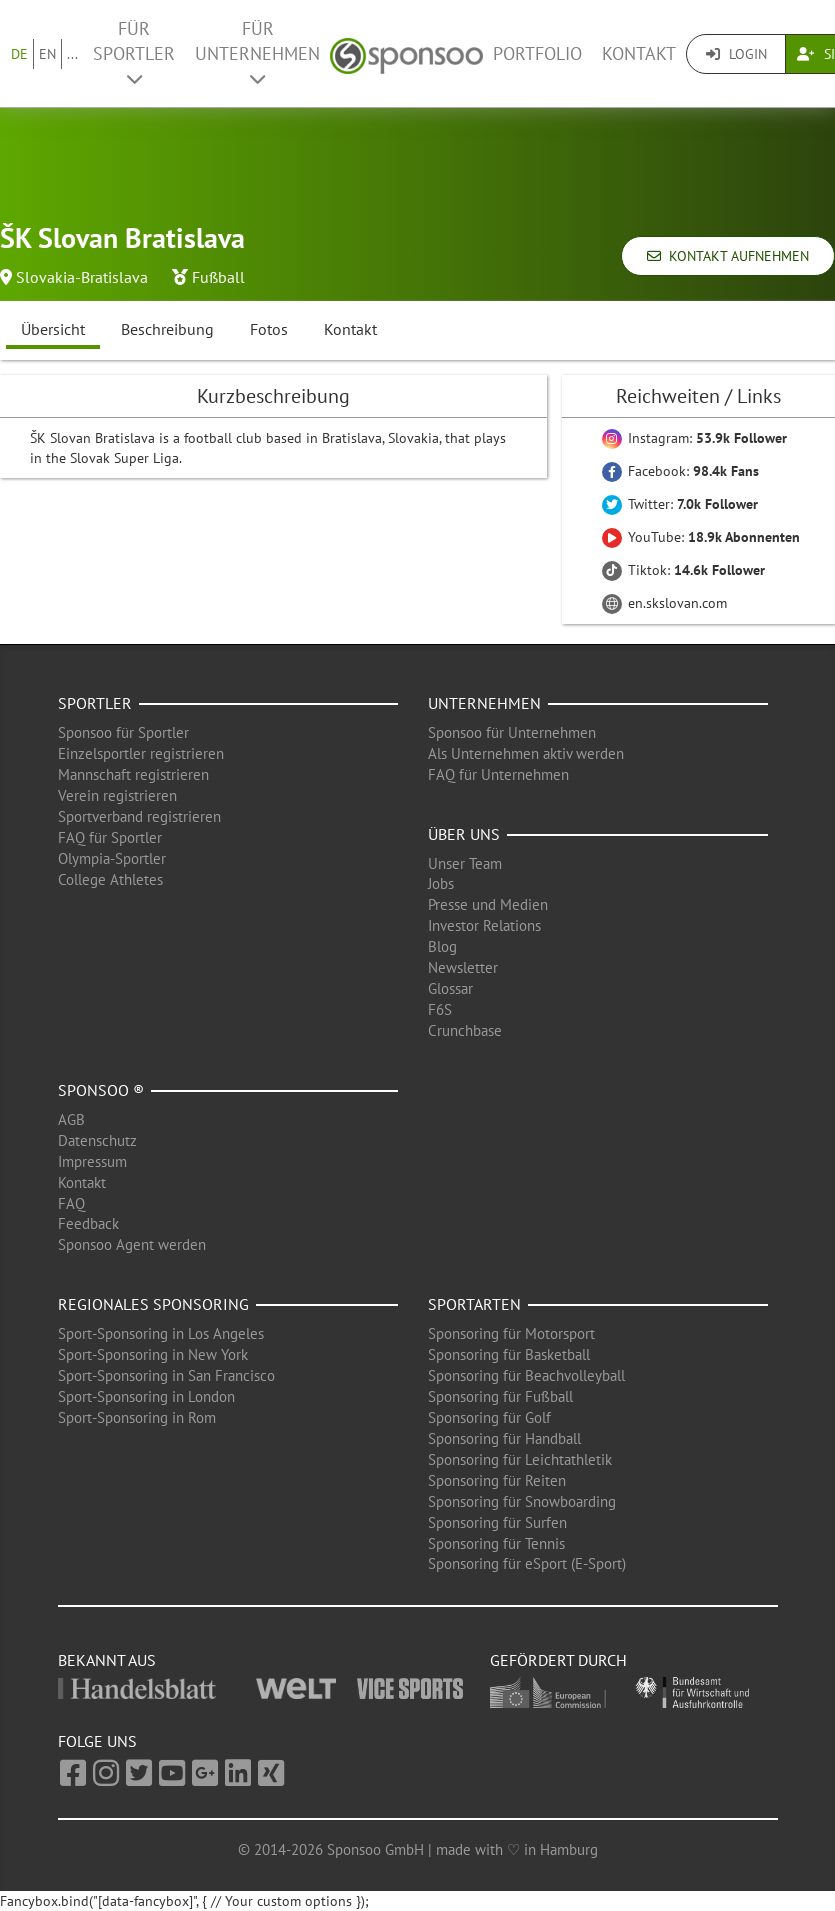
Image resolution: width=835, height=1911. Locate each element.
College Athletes (110, 879)
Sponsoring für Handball (504, 1438)
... (72, 54)
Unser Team (465, 863)
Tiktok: (683, 570)
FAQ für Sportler (110, 837)
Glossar (450, 988)
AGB (71, 1119)
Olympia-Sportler (112, 858)
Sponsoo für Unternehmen (512, 732)
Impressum (92, 1161)
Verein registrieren (117, 795)
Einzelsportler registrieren (141, 753)
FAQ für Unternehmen (498, 774)
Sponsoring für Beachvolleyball (526, 1375)
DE (19, 54)
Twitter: (680, 504)
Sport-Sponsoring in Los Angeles (161, 1333)
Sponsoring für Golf (489, 1417)
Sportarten (474, 1304)
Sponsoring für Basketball (509, 1354)
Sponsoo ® (101, 1090)
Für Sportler (134, 52)
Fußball (218, 277)
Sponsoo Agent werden (132, 1244)
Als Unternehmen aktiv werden (526, 753)
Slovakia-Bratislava (82, 277)
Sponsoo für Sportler (123, 732)
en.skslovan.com (664, 603)
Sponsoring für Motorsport (511, 1333)
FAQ (71, 1203)
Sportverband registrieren (139, 816)
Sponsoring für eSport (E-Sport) (527, 1563)
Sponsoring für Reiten (497, 1480)
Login (736, 54)
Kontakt (639, 53)
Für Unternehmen (257, 52)
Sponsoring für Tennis (496, 1543)
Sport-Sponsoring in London (146, 1396)
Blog (442, 946)
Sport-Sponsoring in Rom (137, 1417)
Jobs (441, 883)
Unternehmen (484, 703)
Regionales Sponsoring (153, 1304)
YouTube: (701, 537)
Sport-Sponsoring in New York (153, 1354)
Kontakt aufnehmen (728, 256)
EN (47, 54)
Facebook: (680, 471)
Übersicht (53, 329)
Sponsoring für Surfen (497, 1522)
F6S (440, 1009)
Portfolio (537, 53)
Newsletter (463, 967)
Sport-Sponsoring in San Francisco (166, 1375)
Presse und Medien (488, 904)
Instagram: (694, 438)
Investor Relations (484, 925)
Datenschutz (97, 1140)
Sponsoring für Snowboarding (522, 1501)
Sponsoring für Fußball (500, 1396)
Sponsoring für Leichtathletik (520, 1459)
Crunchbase (465, 1030)
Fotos (269, 329)
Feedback (88, 1223)
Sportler (95, 703)
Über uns (464, 834)
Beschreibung (167, 329)
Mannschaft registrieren (133, 774)
